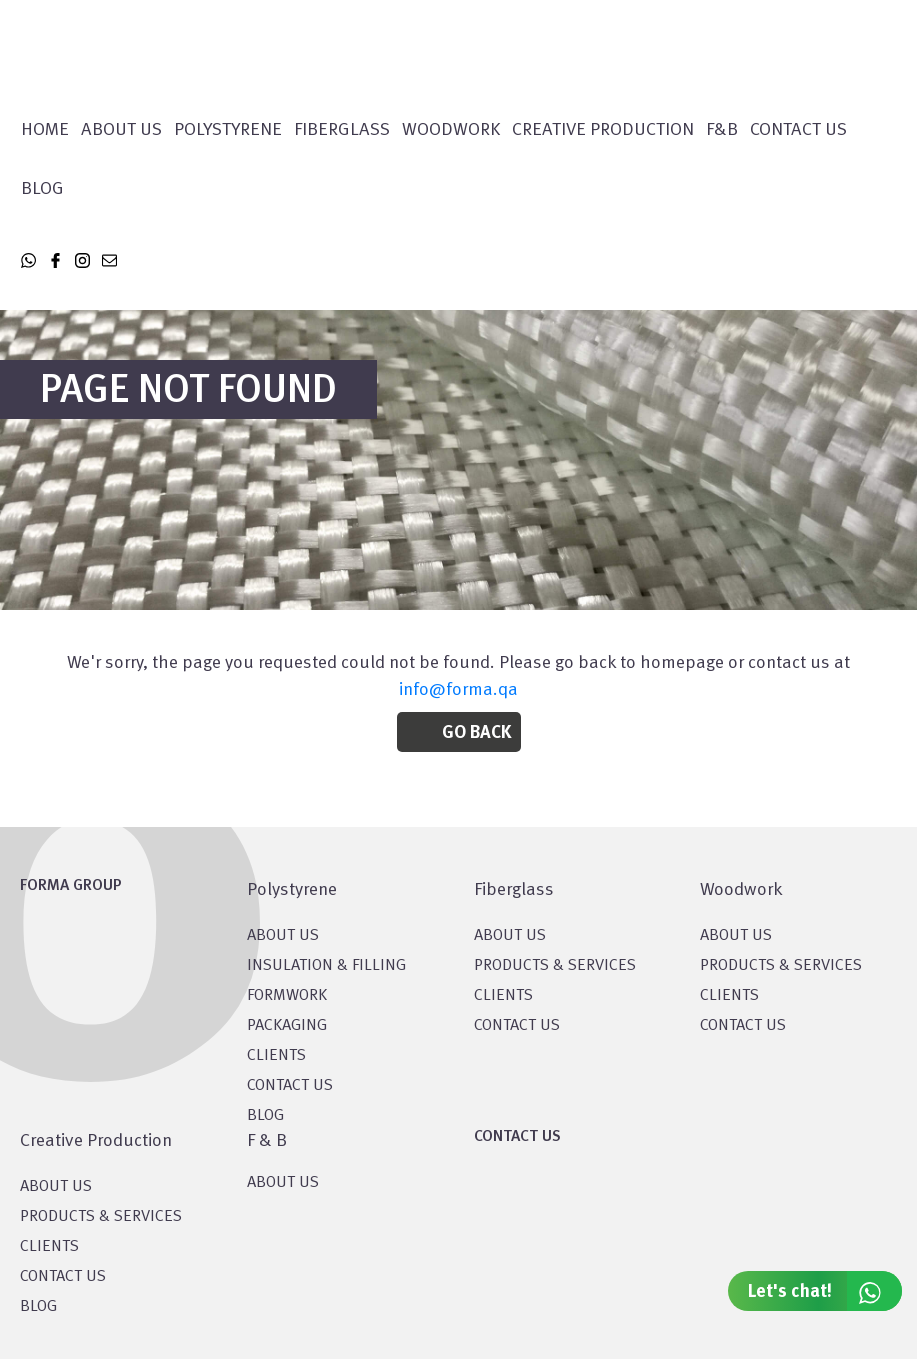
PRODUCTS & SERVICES (555, 966)
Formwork (287, 996)
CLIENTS (276, 1056)
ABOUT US (283, 1183)
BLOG (265, 1116)
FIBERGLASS (342, 130)
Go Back (476, 733)
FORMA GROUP (71, 886)
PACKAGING (287, 1026)
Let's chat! (825, 1291)
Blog (42, 189)
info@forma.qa (458, 690)
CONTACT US (290, 1086)
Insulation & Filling (326, 966)
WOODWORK (451, 130)
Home (45, 130)
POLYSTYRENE (228, 130)
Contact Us (798, 130)
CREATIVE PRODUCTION (603, 130)
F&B (722, 130)
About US (283, 936)
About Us (121, 130)
